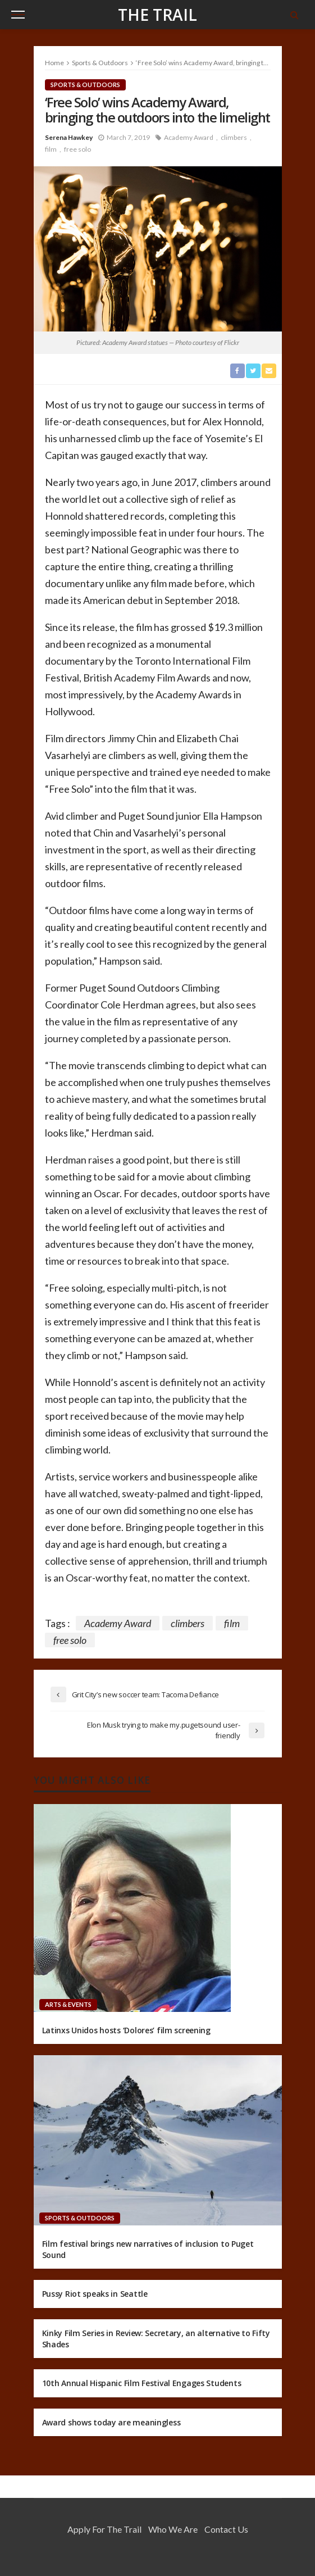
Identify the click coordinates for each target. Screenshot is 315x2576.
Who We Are (173, 2529)
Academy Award (188, 137)
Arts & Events (68, 2004)
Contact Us (226, 2529)
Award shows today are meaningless (111, 2422)
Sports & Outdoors (85, 84)
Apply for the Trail (104, 2529)
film (51, 149)
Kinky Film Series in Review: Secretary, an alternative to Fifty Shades (156, 2339)
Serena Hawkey (69, 137)
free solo (77, 149)
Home (54, 62)
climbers (234, 137)
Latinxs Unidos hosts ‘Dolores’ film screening (126, 2030)
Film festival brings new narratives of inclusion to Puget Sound (148, 2249)
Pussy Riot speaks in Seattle (95, 2293)
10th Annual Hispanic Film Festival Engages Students (141, 2383)
